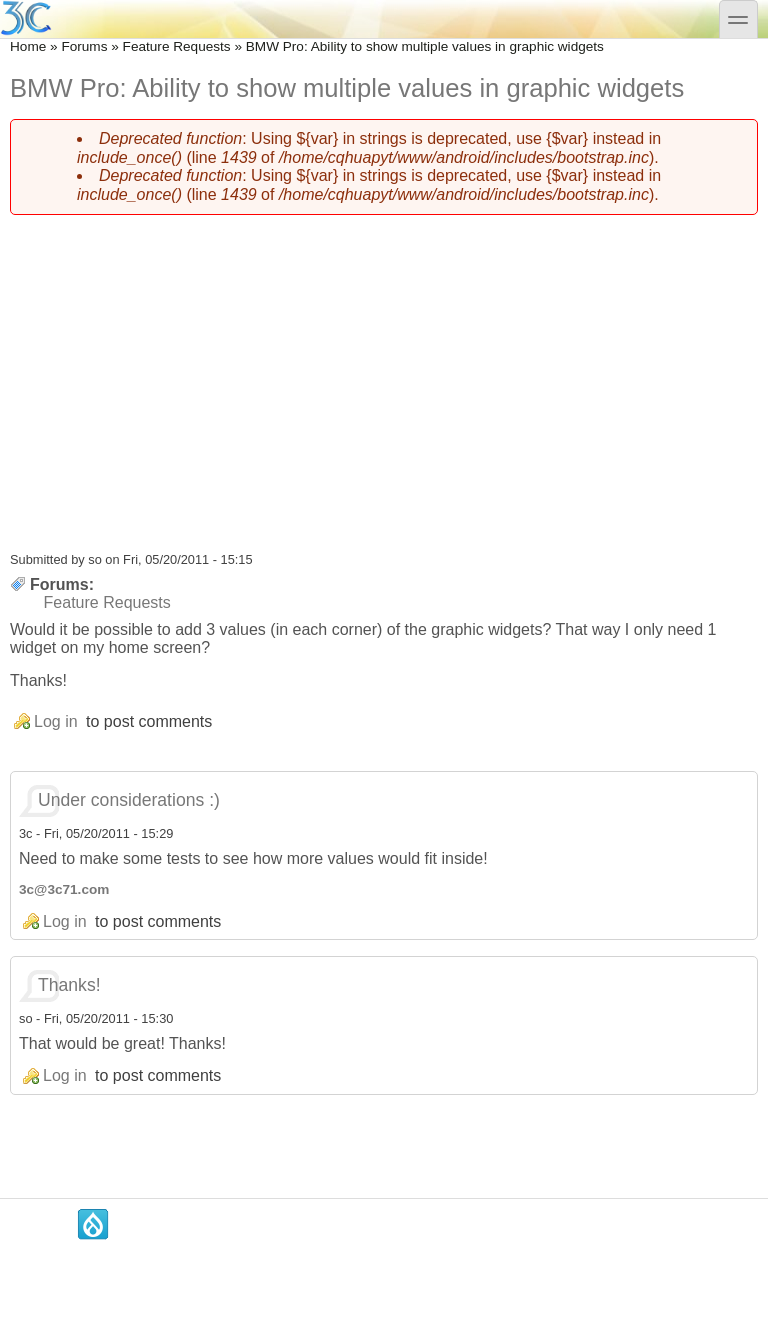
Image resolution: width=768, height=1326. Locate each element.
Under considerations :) (129, 800)
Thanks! (69, 985)
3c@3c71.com (64, 889)
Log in (56, 721)
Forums (84, 46)
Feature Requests (177, 46)
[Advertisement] (384, 371)
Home (28, 46)
